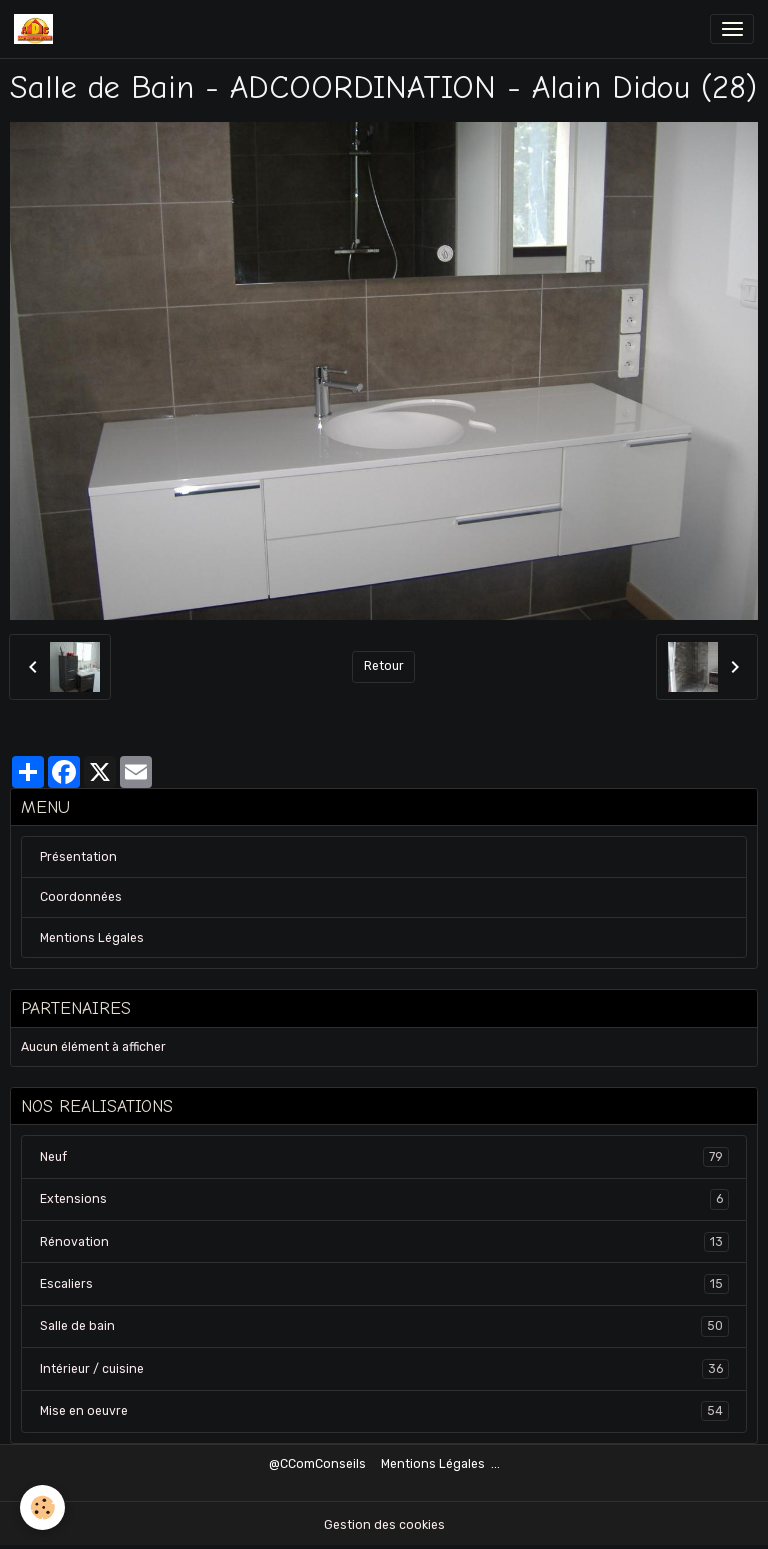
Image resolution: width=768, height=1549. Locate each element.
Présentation (78, 857)
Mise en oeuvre (384, 1411)
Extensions (384, 1199)
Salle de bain (384, 1326)
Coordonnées (81, 897)
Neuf (384, 1157)
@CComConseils (317, 1464)
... (495, 1464)
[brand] (37, 29)
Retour (384, 666)
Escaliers (384, 1284)
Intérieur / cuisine (384, 1369)
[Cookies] (42, 1507)
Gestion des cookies (384, 1525)
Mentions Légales (92, 938)
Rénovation (384, 1242)
